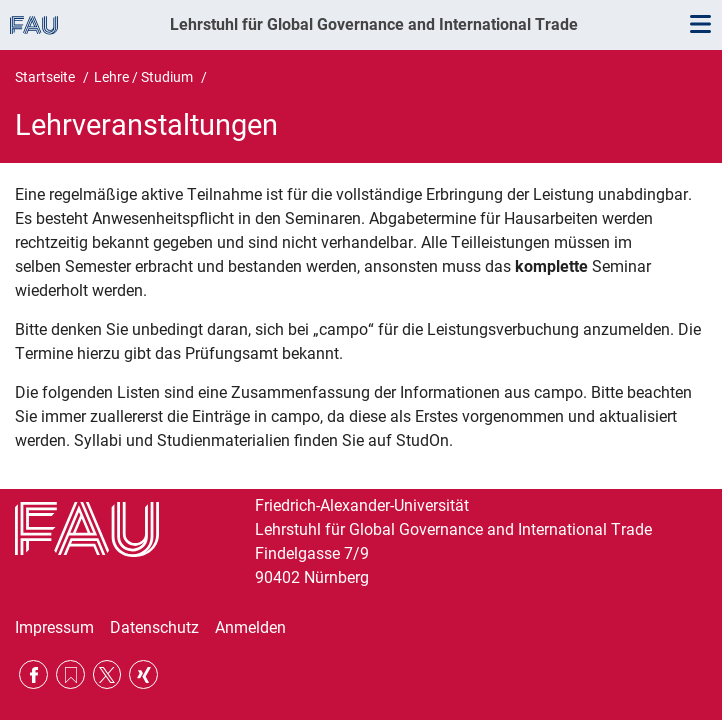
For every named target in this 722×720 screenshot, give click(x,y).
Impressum (54, 627)
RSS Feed (70, 674)
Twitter (107, 674)
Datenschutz (154, 627)
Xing (143, 674)
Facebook (33, 674)
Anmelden (250, 627)
